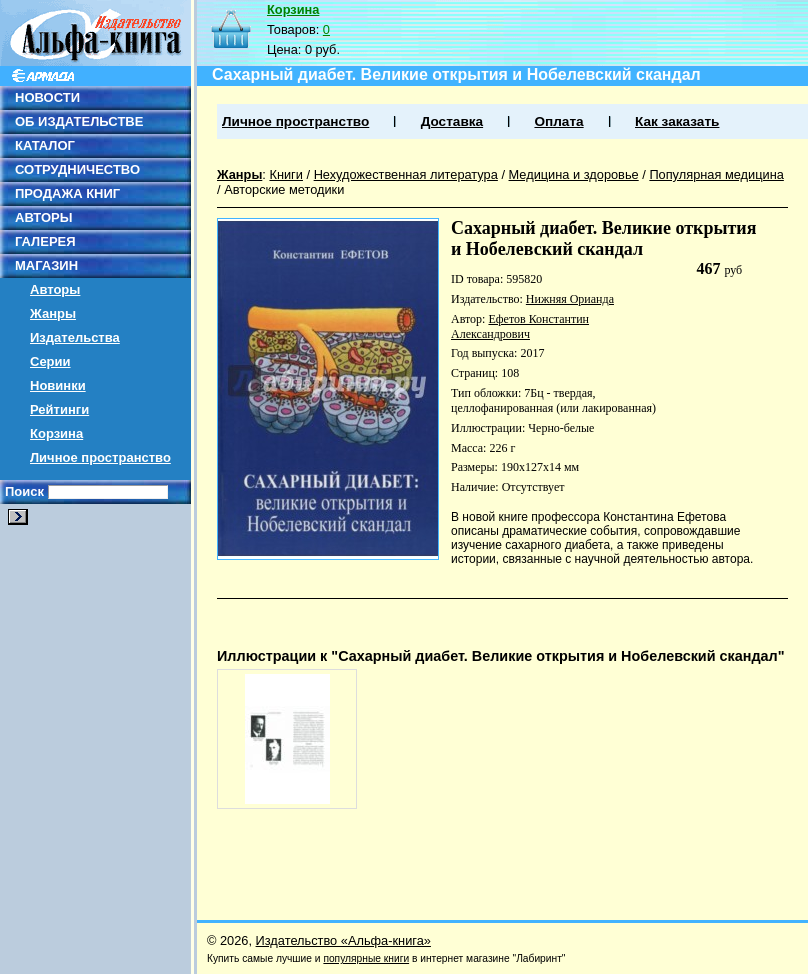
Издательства (75, 337)
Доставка (452, 121)
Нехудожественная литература (406, 174)
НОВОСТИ (47, 97)
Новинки (58, 385)
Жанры (53, 313)
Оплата (558, 121)
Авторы (55, 289)
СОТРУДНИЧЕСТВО (77, 169)
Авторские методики (284, 189)
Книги (286, 174)
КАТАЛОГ (45, 145)
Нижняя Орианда (570, 299)
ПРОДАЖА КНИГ (67, 193)
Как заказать (677, 121)
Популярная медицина (716, 174)
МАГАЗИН (46, 265)
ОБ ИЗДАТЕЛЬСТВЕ (79, 121)
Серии (50, 361)
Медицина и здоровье (574, 174)
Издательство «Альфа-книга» (343, 940)
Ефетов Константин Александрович (520, 326)
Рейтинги (59, 409)
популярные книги (366, 958)
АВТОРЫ (43, 217)
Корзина (56, 433)
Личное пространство (100, 457)
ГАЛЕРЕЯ (45, 241)
